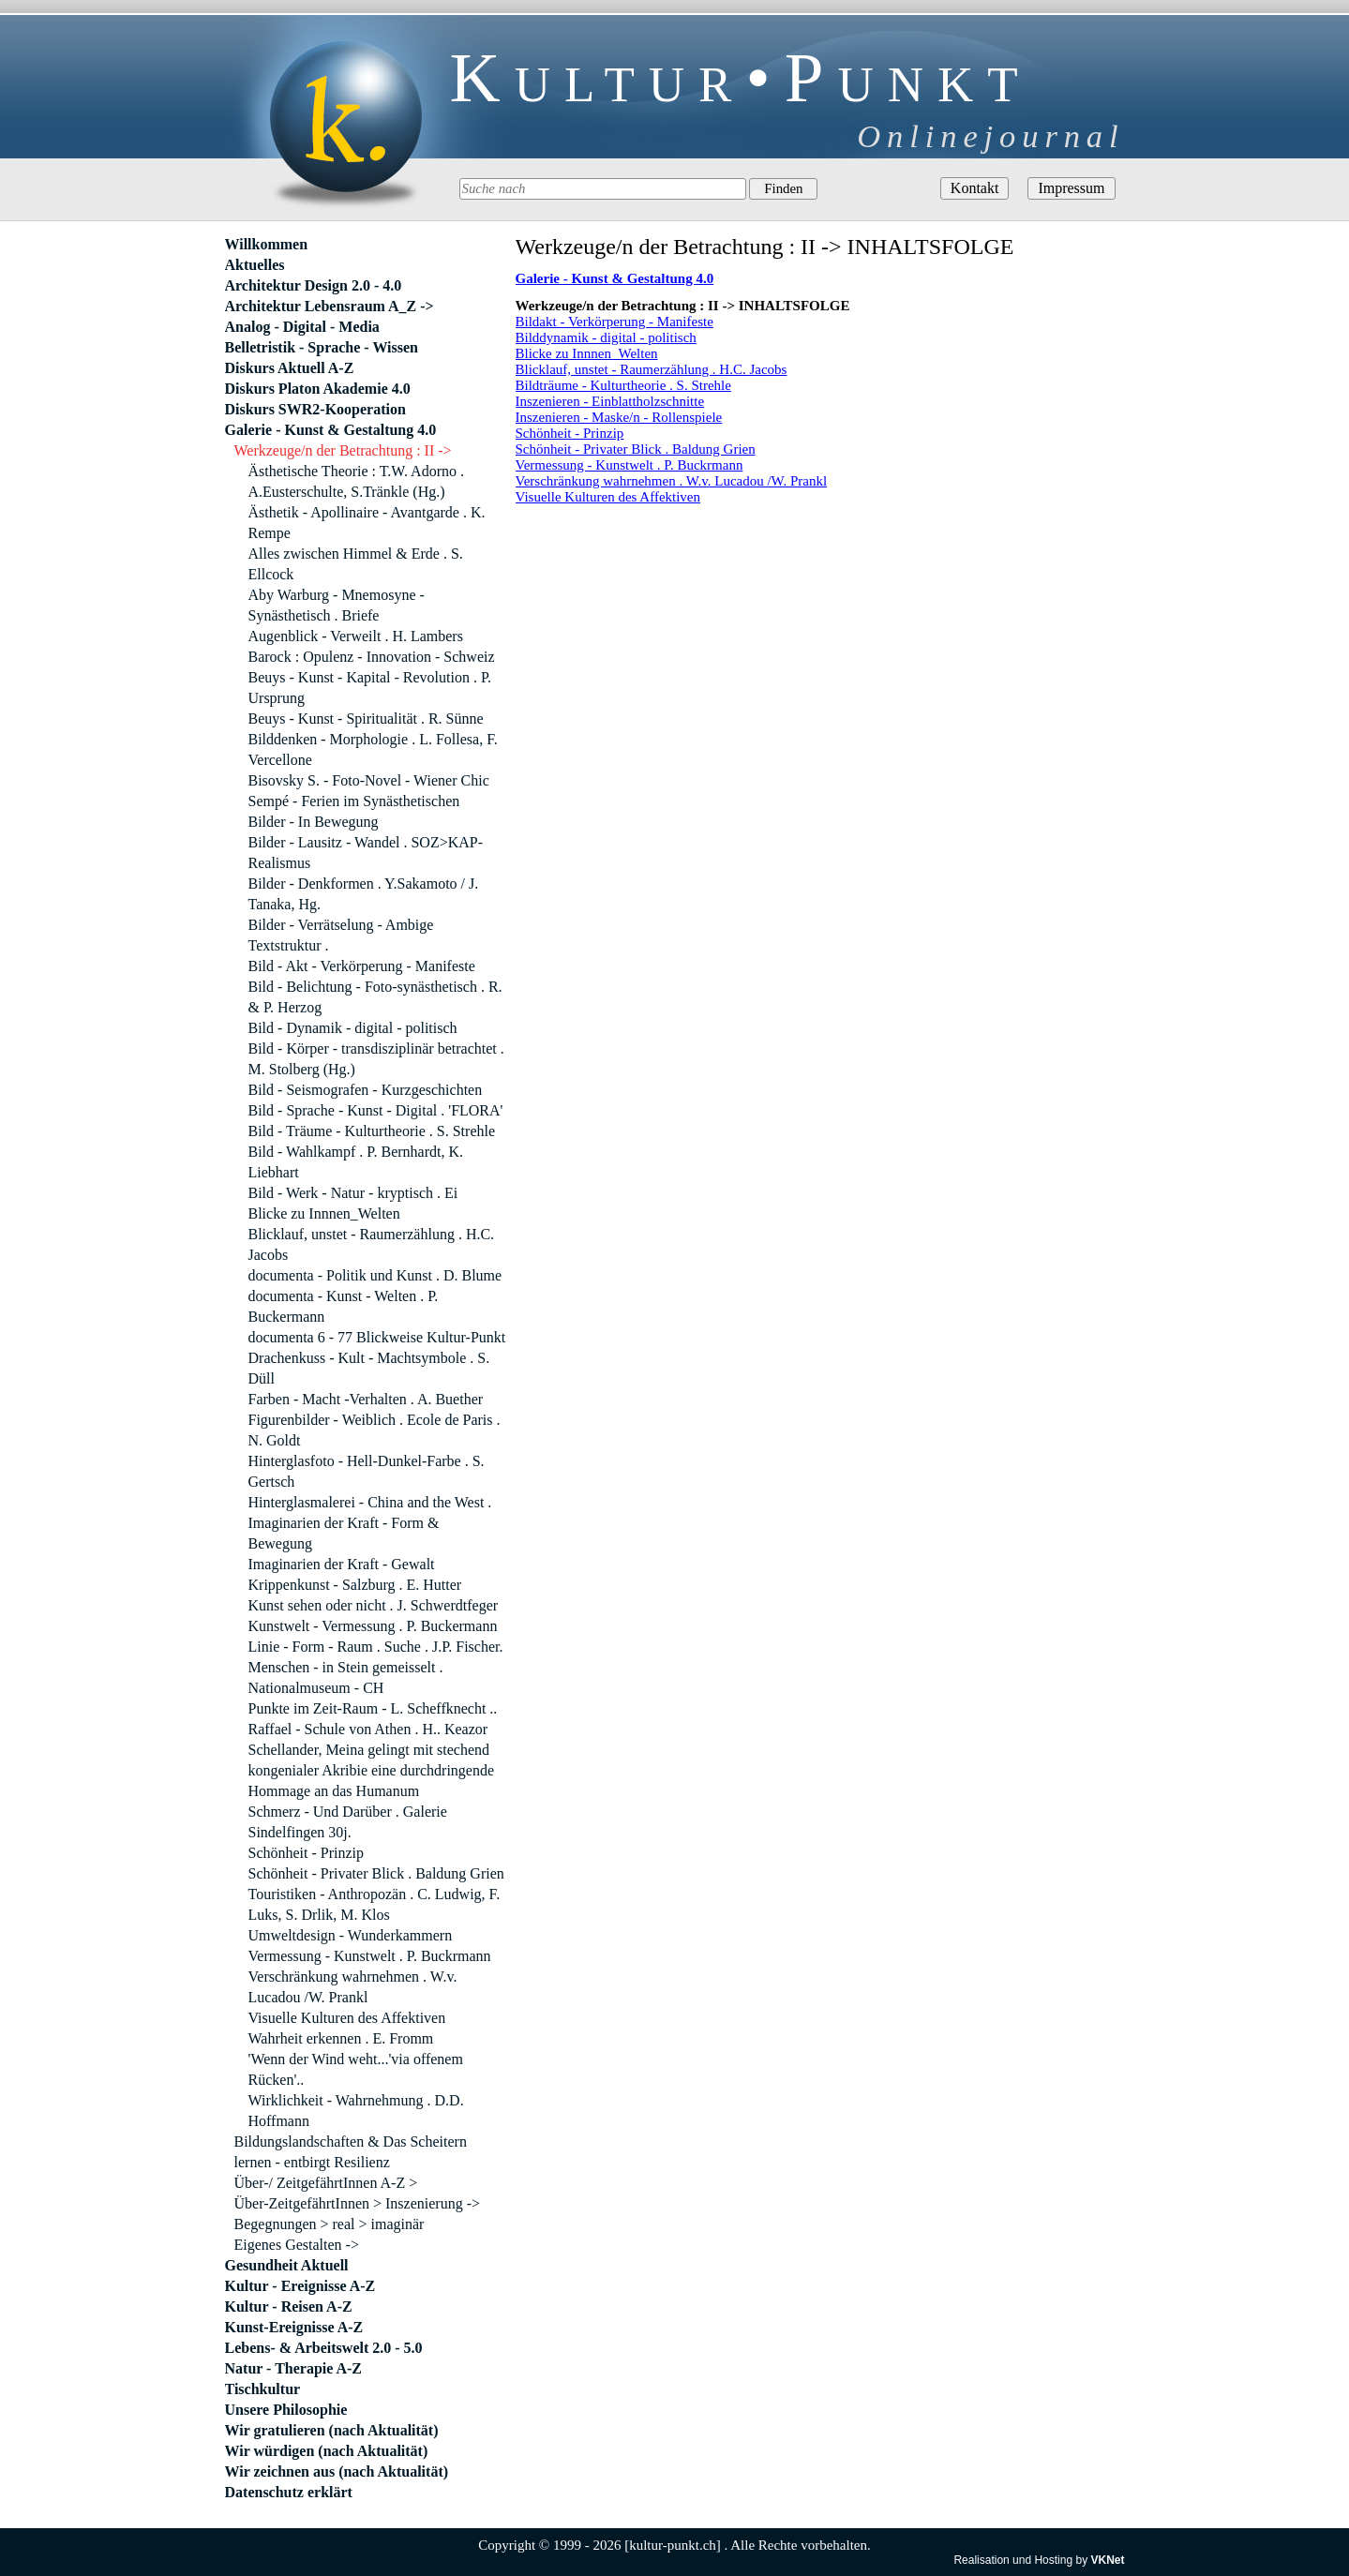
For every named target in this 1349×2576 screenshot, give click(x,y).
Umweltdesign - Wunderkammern (350, 1935)
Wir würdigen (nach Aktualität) (326, 2451)
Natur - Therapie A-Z (294, 2368)
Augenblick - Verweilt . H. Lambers (355, 636)
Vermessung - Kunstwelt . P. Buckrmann (629, 464)
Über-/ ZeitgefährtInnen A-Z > (326, 2183)
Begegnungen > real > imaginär (329, 2224)
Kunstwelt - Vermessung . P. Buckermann (373, 1626)
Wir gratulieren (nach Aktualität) (332, 2430)
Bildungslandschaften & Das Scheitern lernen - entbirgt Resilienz (350, 2152)
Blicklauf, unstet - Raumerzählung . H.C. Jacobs (651, 369)
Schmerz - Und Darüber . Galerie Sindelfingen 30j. (347, 1822)
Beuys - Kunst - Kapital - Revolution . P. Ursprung (370, 687)
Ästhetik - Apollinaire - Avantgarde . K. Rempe (367, 522)
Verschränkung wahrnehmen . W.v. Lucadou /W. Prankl (672, 480)
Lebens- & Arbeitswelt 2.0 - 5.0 (324, 2348)
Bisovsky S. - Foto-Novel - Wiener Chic (368, 780)
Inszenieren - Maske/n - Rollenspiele (619, 417)
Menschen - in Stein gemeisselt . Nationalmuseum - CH (345, 1677)
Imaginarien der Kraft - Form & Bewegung (344, 1533)
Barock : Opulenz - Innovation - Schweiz (371, 657)
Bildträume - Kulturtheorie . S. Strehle (623, 385)
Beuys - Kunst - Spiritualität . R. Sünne (366, 718)
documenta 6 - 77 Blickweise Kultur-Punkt (377, 1337)
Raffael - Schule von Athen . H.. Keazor (368, 1729)
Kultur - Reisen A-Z (288, 2306)
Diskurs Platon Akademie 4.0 (318, 389)
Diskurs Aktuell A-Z (289, 368)
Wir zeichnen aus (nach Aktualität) (337, 2471)
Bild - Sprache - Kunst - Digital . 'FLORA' (375, 1110)
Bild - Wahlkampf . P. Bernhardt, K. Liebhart (356, 1162)
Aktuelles (255, 265)
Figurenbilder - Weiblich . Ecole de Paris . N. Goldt (374, 1430)
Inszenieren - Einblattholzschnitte (610, 401)
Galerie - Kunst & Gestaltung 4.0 (331, 430)
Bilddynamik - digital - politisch (606, 337)
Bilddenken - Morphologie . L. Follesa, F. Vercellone (373, 749)
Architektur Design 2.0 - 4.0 (313, 285)
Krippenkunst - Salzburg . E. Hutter (355, 1585)
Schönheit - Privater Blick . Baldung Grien (636, 449)
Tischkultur (263, 2389)
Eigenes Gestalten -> (296, 2245)
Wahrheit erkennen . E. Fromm (341, 2038)
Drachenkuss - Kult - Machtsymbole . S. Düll (369, 1368)
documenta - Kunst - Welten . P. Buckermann (343, 1306)
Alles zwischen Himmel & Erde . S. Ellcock (355, 564)
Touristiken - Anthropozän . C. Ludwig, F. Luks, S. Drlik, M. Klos (374, 1904)
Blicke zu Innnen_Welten (587, 353)
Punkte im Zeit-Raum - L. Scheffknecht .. (373, 1708)
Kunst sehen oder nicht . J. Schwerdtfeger (373, 1605)
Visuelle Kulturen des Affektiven (608, 496)
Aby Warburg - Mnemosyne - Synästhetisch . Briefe (336, 605)
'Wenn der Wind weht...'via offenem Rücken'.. (355, 2069)
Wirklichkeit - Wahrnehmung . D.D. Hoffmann (356, 2110)
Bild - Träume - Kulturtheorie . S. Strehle (372, 1131)
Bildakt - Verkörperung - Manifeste (614, 321)
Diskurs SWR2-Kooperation (315, 409)
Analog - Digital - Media (302, 327)
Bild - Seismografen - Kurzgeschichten (365, 1090)
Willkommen (266, 244)
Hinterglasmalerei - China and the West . (370, 1502)
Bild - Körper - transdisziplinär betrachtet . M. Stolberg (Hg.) (376, 1059)
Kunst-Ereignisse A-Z (294, 2327)
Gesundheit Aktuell (287, 2265)
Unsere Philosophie (286, 2410)
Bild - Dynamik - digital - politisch (352, 1028)
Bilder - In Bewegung (313, 822)
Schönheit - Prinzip (570, 433)
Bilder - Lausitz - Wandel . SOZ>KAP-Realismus (366, 852)
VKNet (1107, 2560)
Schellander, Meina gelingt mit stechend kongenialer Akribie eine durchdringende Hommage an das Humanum (371, 1770)
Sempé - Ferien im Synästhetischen (354, 801)
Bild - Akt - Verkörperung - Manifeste (361, 966)
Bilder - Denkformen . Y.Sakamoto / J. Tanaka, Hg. (363, 894)
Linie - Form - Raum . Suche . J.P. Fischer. (375, 1647)
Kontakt (975, 188)
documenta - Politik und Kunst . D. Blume (375, 1275)
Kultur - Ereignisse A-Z (300, 2286)
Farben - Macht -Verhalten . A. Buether (366, 1399)
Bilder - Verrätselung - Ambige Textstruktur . (341, 935)
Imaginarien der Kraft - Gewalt (341, 1564)
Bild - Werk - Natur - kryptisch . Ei (353, 1193)
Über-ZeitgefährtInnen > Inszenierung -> (357, 2203)
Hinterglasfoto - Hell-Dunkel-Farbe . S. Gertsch (366, 1471)
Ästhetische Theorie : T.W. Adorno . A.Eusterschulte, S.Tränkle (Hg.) (356, 481)
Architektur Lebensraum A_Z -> (329, 306)
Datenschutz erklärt (288, 2492)
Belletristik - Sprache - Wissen (322, 347)
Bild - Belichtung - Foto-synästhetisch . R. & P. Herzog (375, 997)
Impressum (1071, 188)
